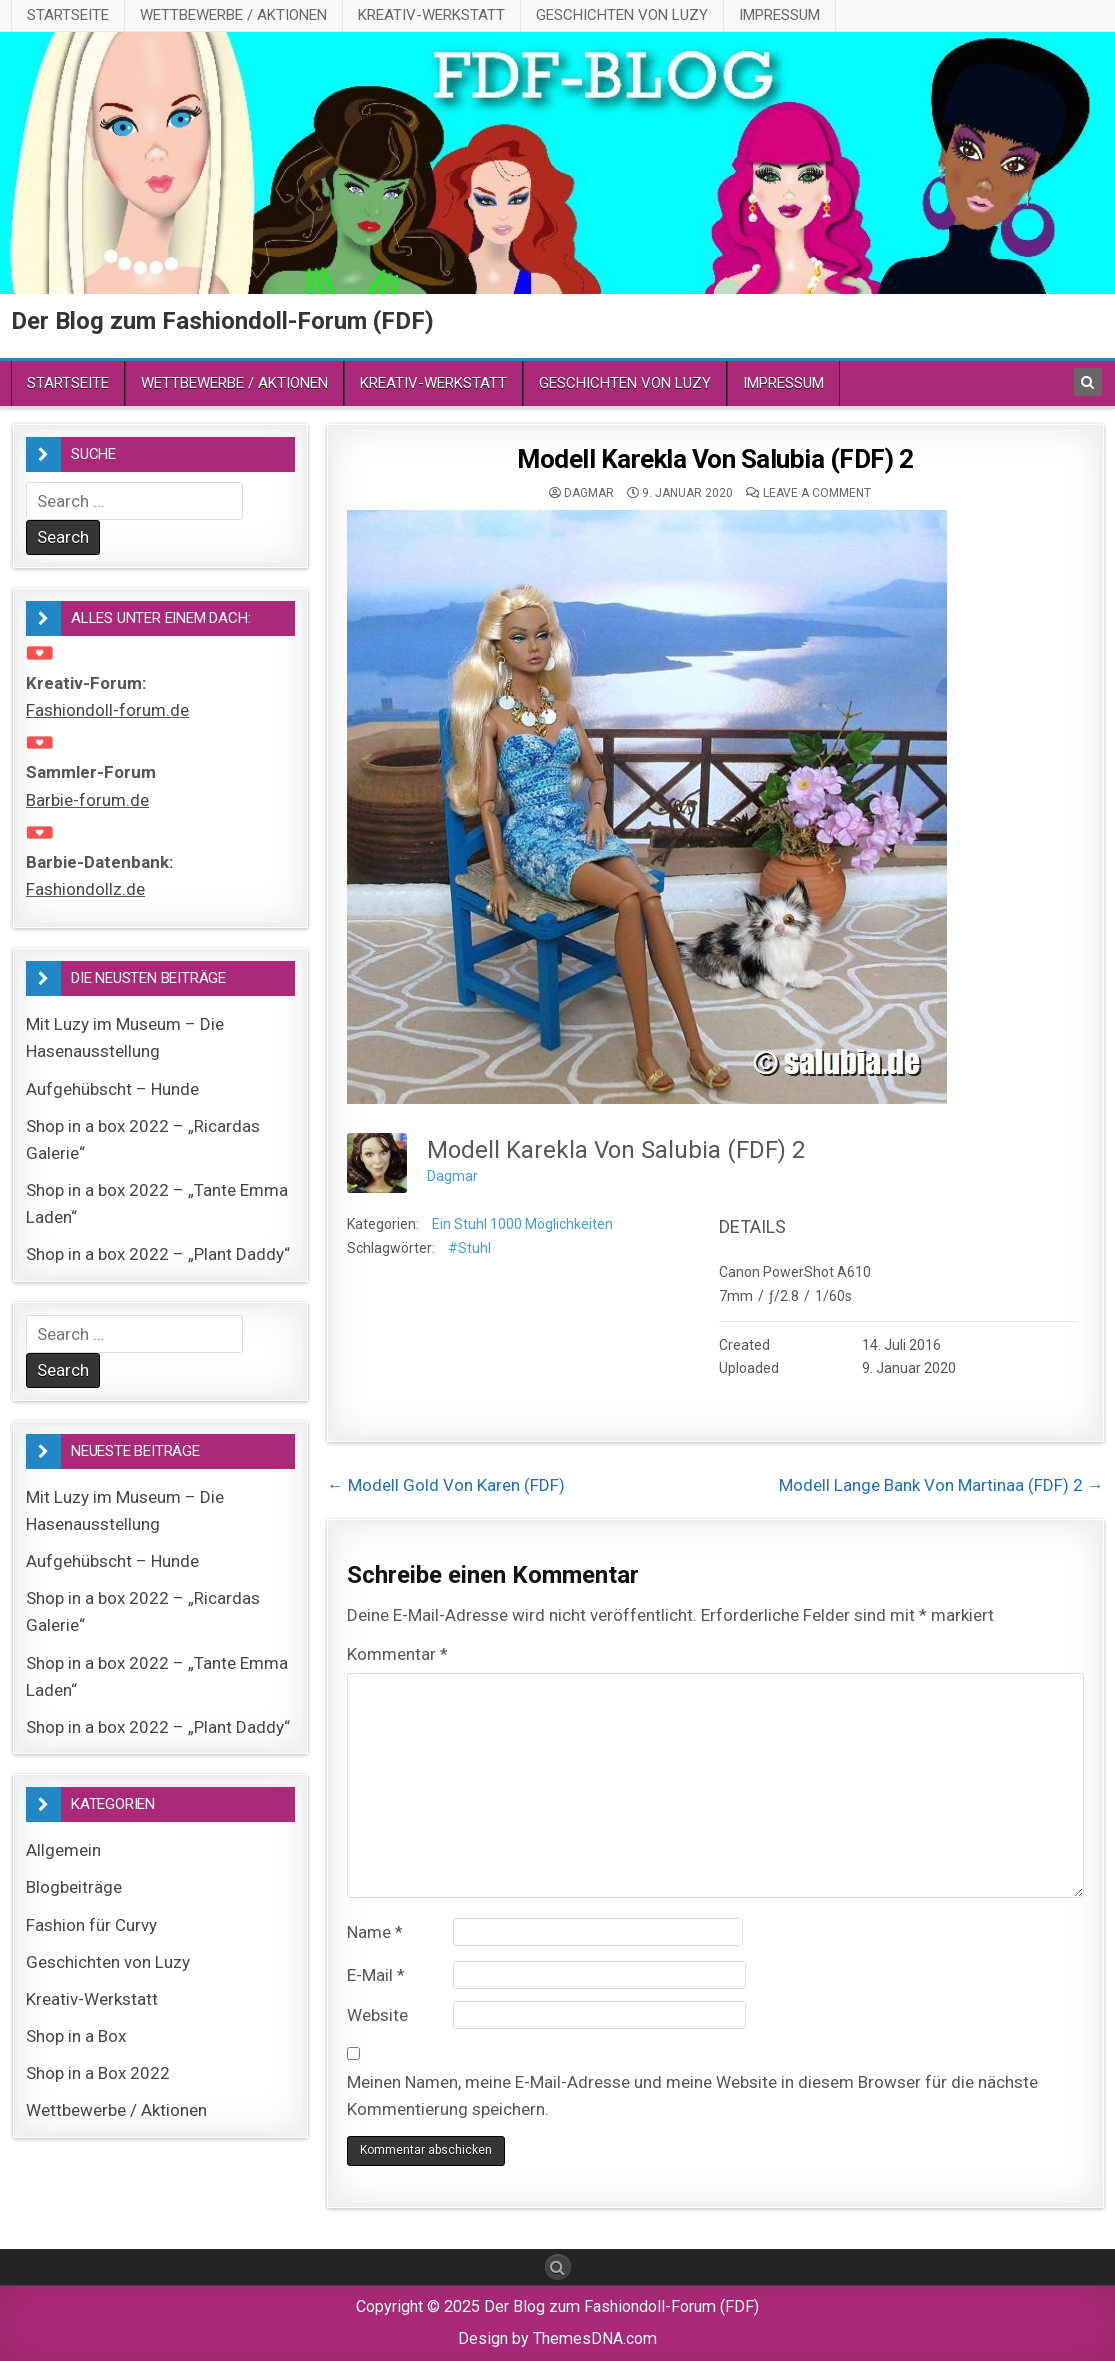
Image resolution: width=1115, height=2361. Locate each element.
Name (375, 1932)
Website (377, 2015)
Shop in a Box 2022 (98, 2073)
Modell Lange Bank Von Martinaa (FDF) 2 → (941, 1485)
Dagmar (589, 493)
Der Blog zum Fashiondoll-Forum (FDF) (222, 321)
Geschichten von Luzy (622, 15)
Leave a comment (817, 493)
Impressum (779, 15)
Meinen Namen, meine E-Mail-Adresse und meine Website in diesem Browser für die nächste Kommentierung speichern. (692, 2095)
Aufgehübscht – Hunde (112, 1089)
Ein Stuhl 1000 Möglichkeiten (522, 1224)
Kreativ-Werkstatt (431, 15)
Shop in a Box (76, 2036)
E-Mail (376, 1975)
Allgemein (63, 1850)
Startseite (68, 15)
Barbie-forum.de (87, 800)
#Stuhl (469, 1248)
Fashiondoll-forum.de (107, 710)
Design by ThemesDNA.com (557, 2338)
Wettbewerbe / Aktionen (233, 15)
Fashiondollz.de (85, 889)
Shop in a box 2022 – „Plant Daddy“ (158, 1254)
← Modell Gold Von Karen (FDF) (446, 1485)
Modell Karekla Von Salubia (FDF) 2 (715, 459)
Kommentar (397, 1654)
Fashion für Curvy (91, 1925)
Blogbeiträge (74, 1887)
